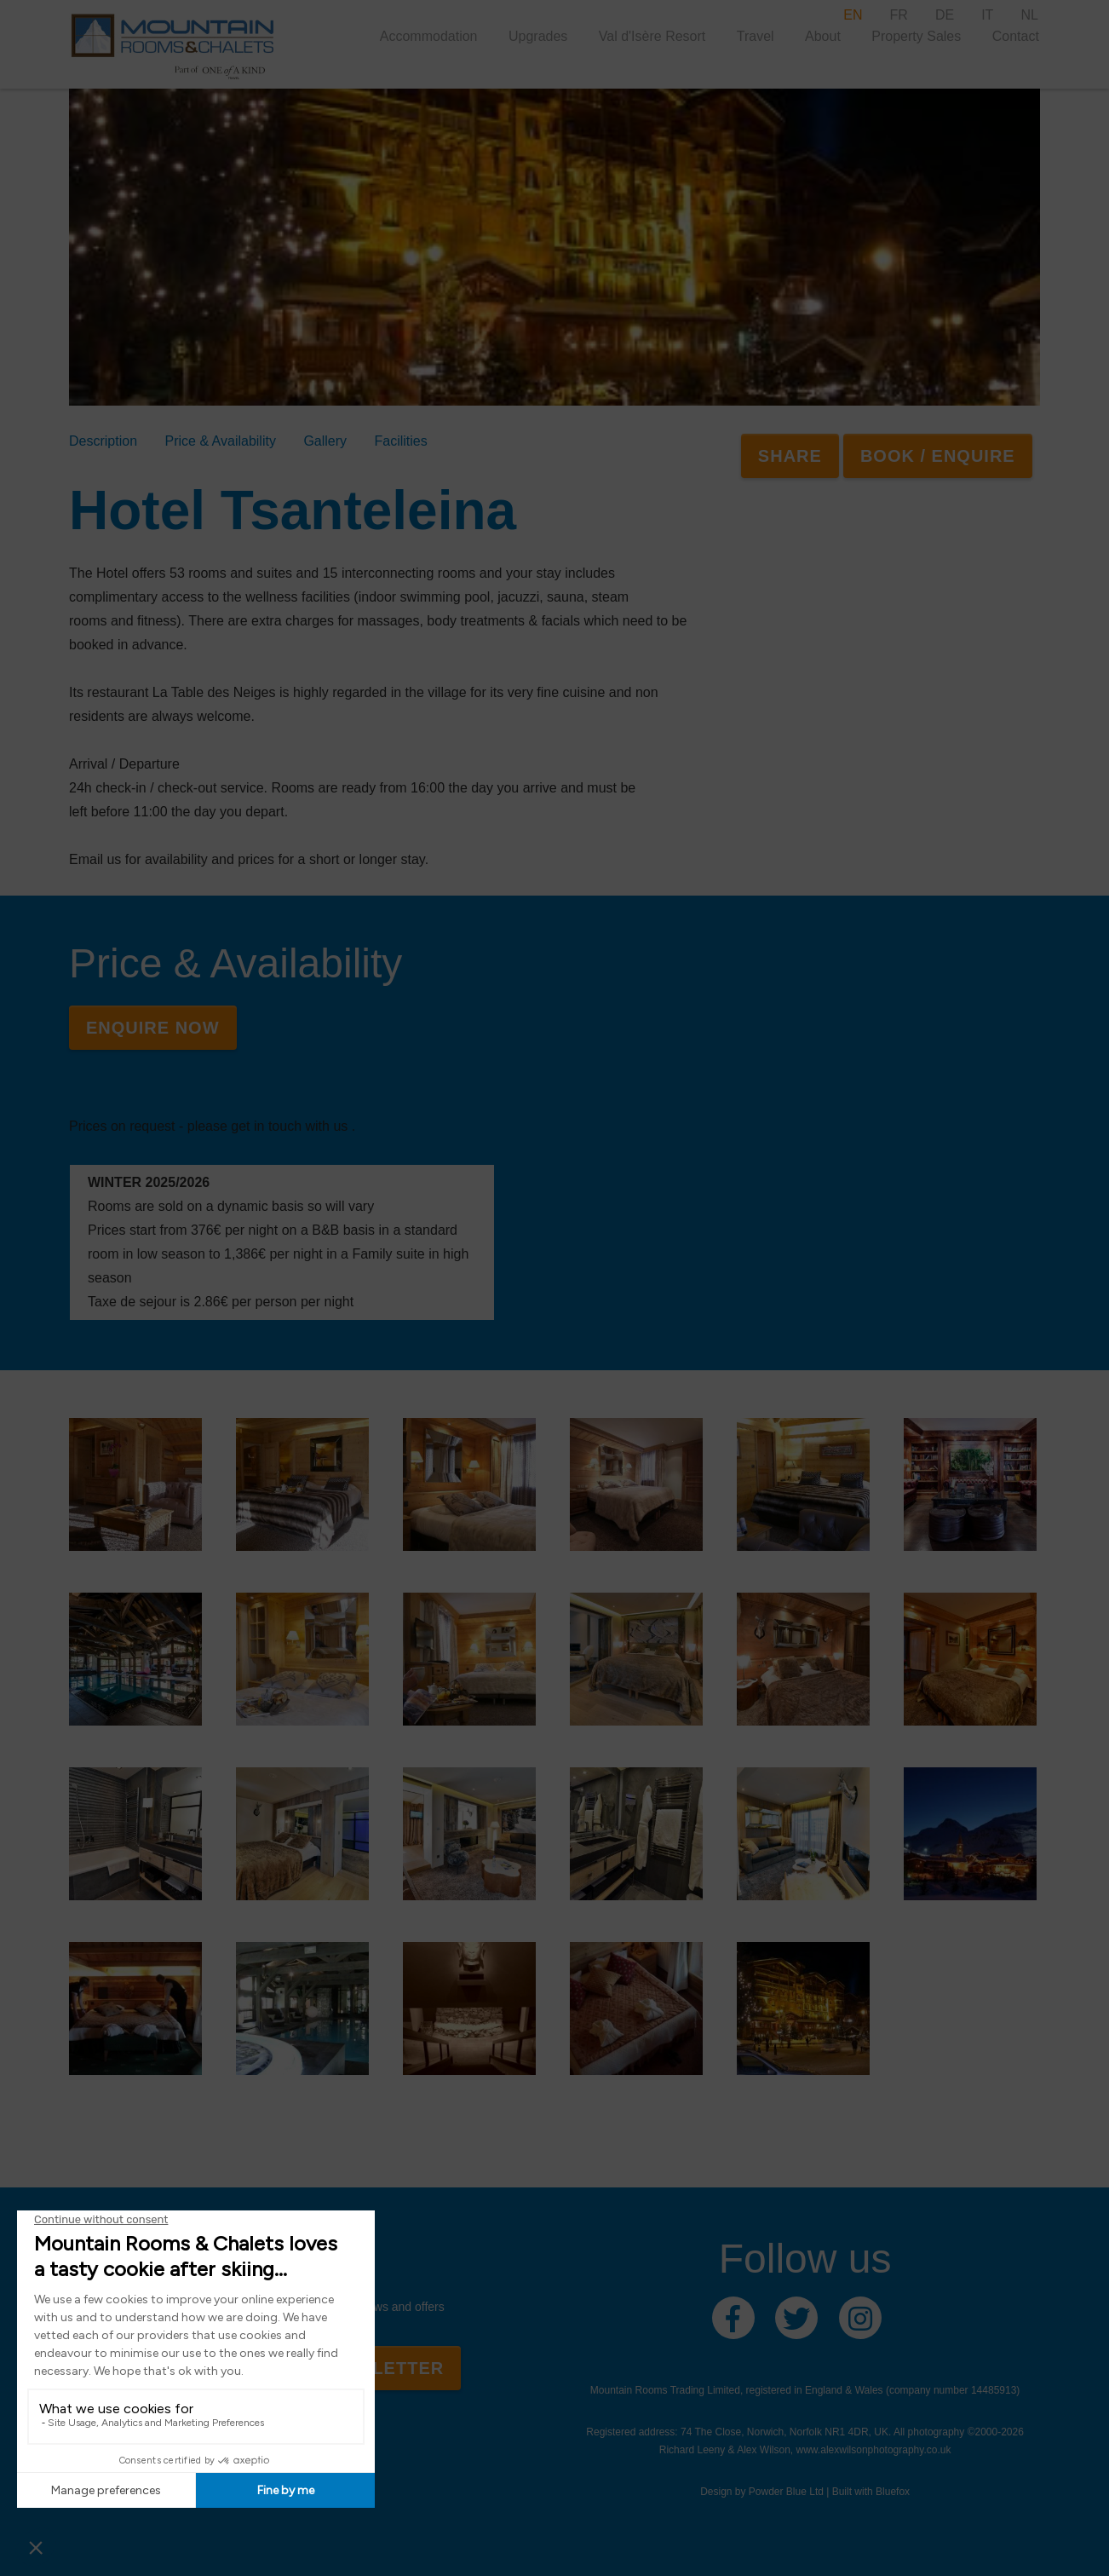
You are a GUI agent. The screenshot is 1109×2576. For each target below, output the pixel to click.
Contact (1015, 36)
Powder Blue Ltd (786, 2492)
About (823, 36)
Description (103, 441)
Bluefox (893, 2492)
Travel (755, 36)
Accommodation (429, 36)
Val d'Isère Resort (652, 36)
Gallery (325, 441)
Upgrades (538, 36)
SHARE (790, 456)
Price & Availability (219, 441)
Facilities (401, 441)
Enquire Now (153, 1027)
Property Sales (916, 36)
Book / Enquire (937, 456)
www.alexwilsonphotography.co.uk (873, 2450)
